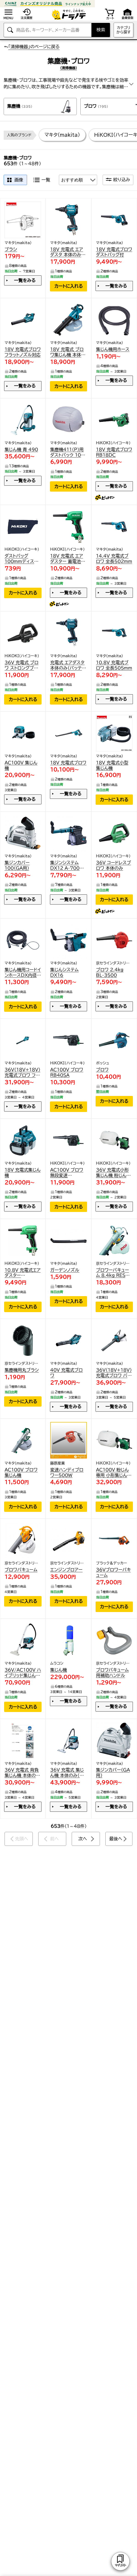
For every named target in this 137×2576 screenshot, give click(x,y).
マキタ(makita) (62, 134)
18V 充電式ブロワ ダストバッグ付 (114, 252)
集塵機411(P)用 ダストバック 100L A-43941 (68, 452)
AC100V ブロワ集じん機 (21, 1472)
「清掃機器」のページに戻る (32, 46)
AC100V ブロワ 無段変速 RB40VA (66, 1173)
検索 (100, 29)
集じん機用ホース (112, 349)
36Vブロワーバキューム (113, 1572)
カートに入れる (68, 286)
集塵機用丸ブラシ (22, 1370)
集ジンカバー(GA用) (113, 1772)
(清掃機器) (68, 68)
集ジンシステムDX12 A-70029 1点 (68, 865)
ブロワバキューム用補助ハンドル (112, 1672)
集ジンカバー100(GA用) (17, 865)
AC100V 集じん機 (21, 765)
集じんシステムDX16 (64, 972)
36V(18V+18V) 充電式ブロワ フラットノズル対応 (22, 1072)
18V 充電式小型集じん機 (112, 765)
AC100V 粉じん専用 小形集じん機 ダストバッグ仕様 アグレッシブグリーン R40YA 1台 (114, 1472)
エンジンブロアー (66, 1569)
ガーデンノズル (64, 1270)
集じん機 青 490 (21, 449)
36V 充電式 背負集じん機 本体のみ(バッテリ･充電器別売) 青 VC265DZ (22, 1773)
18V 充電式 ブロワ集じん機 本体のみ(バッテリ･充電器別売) (67, 352)
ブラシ (11, 249)
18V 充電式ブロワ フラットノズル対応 (23, 352)
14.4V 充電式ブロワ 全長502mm (114, 558)
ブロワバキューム (21, 1569)
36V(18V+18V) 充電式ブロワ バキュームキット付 (114, 1373)
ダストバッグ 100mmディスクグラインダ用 (21, 559)
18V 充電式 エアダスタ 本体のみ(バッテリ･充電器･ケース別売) (68, 252)
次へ (82, 1838)
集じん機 (58, 1670)
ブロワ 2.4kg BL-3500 (109, 972)
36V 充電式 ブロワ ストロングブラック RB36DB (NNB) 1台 (21, 665)
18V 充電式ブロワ (68, 762)
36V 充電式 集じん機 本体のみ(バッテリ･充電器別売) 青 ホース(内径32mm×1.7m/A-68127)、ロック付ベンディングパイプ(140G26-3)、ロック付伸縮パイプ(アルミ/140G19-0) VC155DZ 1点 (68, 1773)
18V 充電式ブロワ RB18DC (114, 452)
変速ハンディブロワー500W (66, 1472)
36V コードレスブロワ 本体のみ (113, 865)
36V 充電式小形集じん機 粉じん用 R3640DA (113, 1173)
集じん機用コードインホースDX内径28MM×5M (23, 972)
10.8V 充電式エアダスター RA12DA (23, 1273)
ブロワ (102, 1069)
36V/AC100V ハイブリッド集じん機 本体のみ (23, 1673)
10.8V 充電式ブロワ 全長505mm (114, 665)
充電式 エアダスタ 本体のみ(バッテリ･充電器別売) (67, 665)
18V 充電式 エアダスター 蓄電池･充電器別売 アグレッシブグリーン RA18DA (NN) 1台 (68, 559)
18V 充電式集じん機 (23, 1172)
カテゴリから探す (123, 30)
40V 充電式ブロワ (66, 1373)
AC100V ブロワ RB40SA (66, 1072)
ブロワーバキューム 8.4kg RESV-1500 (113, 1273)
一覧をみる (25, 280)
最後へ (115, 1838)
